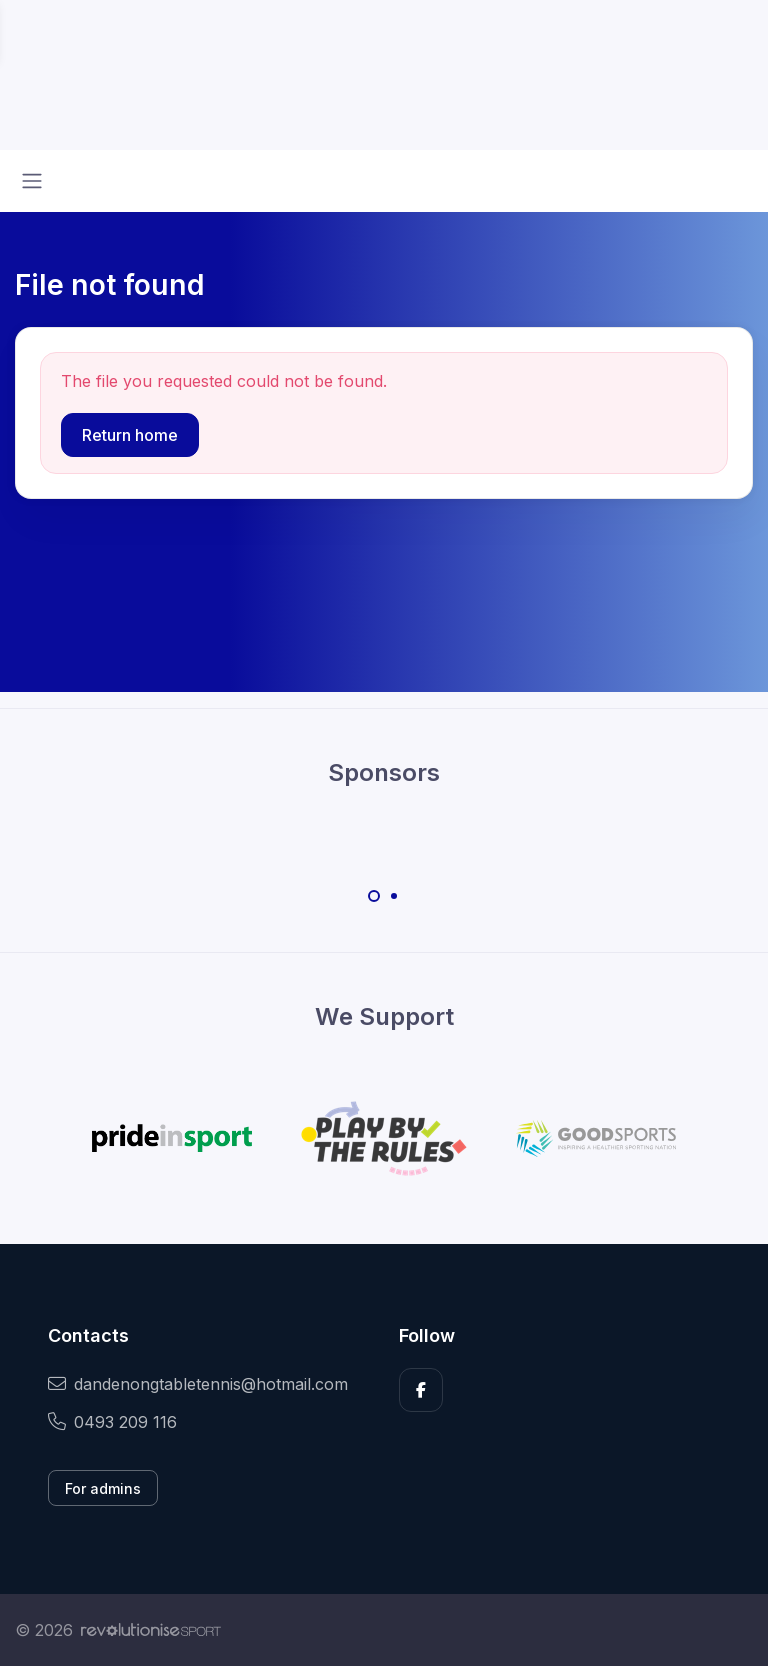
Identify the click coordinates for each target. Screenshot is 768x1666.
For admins (103, 1488)
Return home (130, 435)
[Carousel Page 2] (394, 896)
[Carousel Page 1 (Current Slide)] (374, 896)
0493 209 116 (112, 1422)
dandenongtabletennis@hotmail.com (198, 1384)
